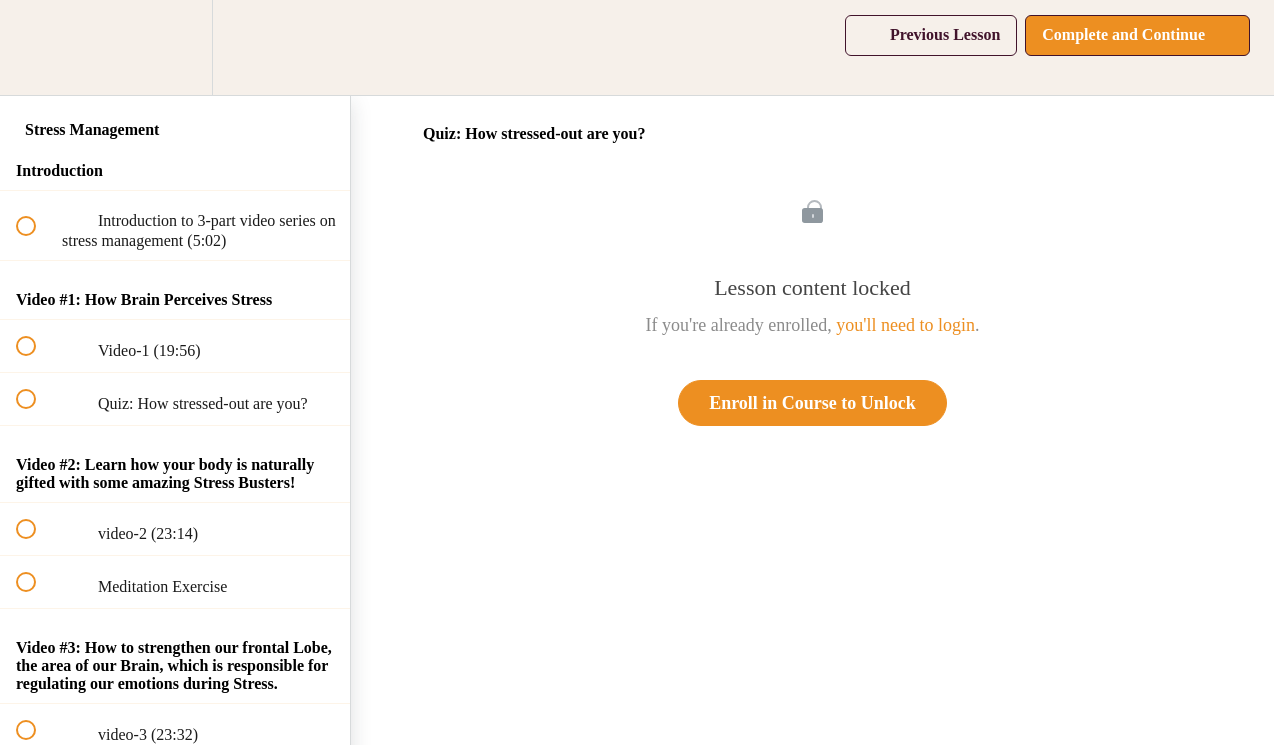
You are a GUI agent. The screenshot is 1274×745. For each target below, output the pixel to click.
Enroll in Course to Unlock (812, 403)
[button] (37, 47)
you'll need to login (905, 325)
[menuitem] (175, 47)
